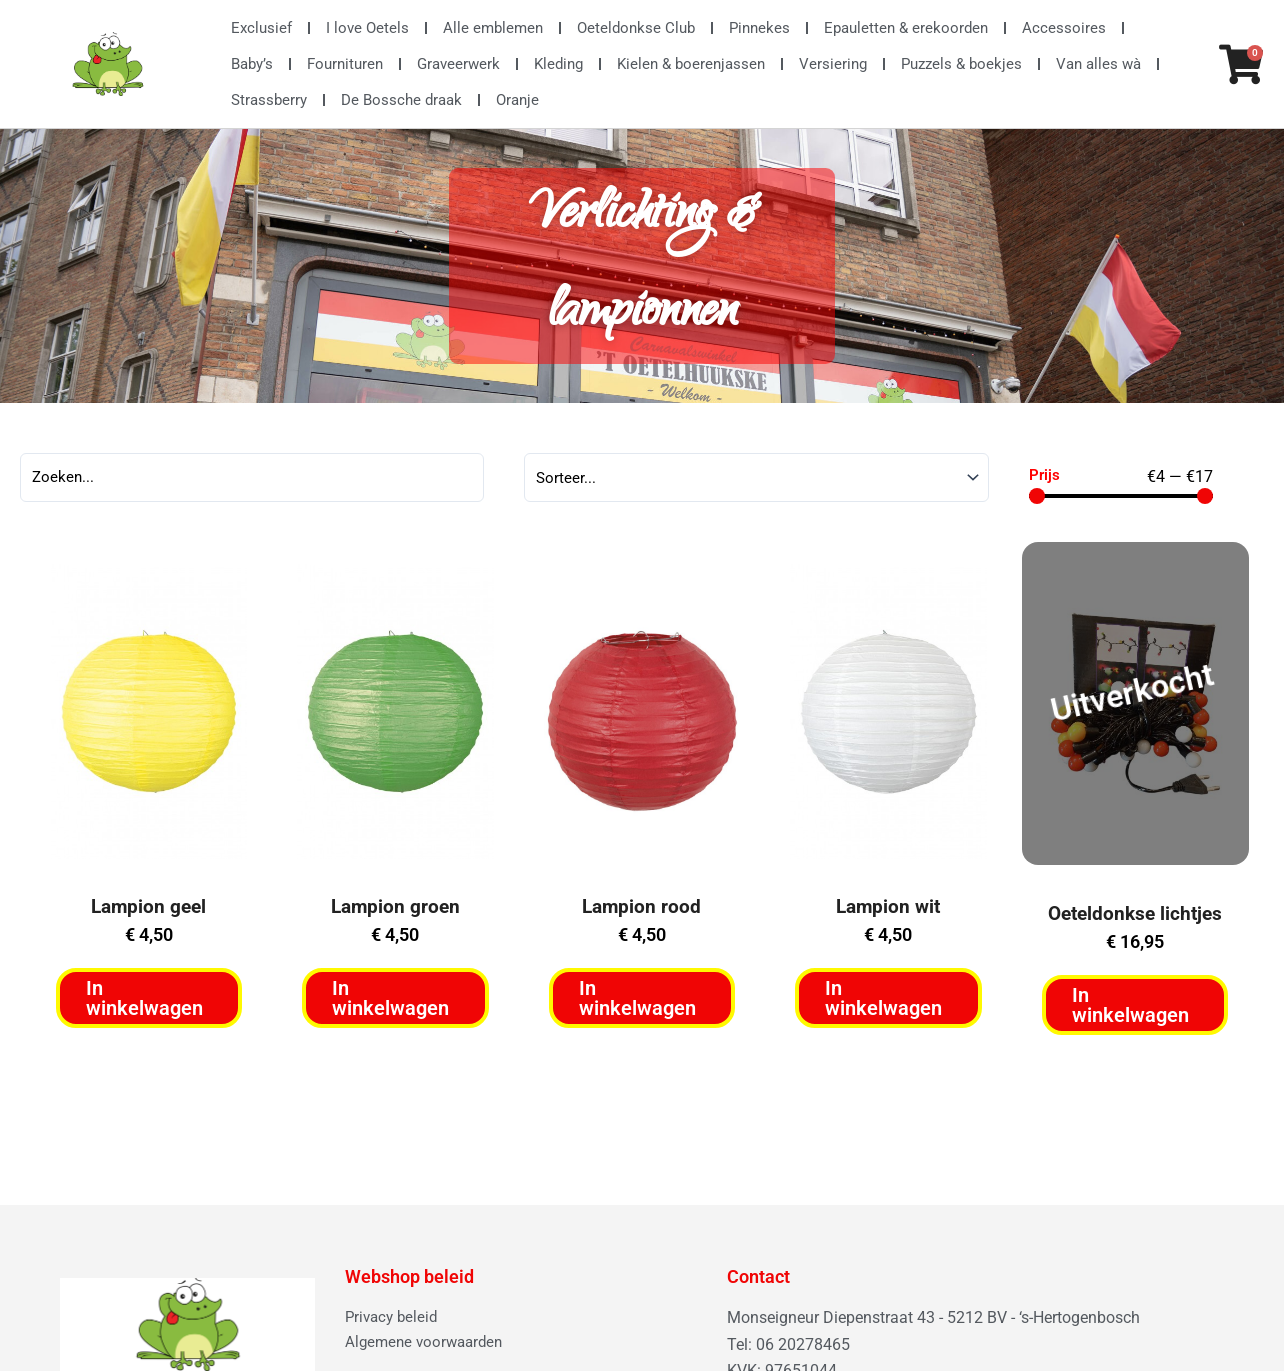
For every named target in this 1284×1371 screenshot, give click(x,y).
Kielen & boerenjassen (691, 64)
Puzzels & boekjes (961, 64)
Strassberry (269, 100)
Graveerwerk (458, 64)
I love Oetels (367, 28)
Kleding (558, 64)
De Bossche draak (401, 100)
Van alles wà (1098, 64)
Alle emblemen (493, 28)
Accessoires (1064, 28)
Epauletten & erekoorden (906, 28)
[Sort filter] (756, 480)
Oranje (517, 100)
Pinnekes (759, 28)
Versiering (833, 64)
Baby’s (252, 64)
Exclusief (261, 28)
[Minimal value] (1121, 498)
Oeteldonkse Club (636, 28)
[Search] (252, 480)
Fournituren (345, 64)
